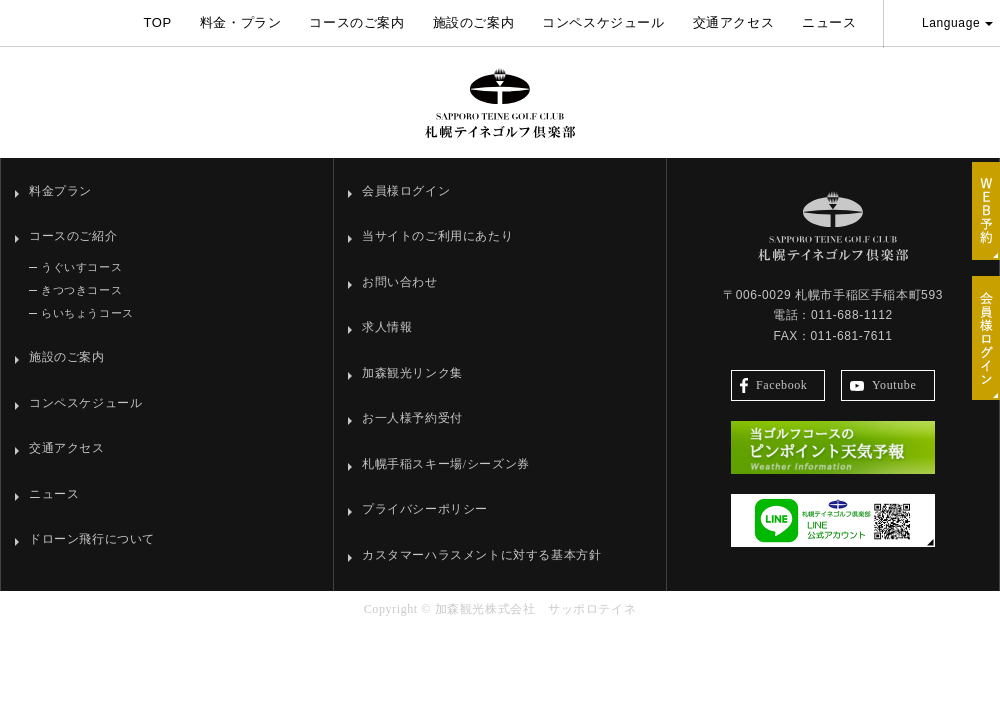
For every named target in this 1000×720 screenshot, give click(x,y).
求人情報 (387, 327)
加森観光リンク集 (412, 373)
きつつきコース (81, 290)
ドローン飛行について (92, 539)
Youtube (883, 385)
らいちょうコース (87, 313)
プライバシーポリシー (425, 509)
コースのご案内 (356, 22)
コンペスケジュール (603, 22)
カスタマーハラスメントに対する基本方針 (481, 555)
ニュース (829, 22)
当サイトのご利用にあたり (437, 236)
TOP (157, 22)
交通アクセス (734, 22)
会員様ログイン (406, 191)
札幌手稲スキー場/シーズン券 (446, 464)
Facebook (773, 385)
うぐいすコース (81, 267)
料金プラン (60, 191)
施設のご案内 (474, 22)
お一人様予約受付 (412, 418)
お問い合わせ (400, 282)
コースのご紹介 (73, 236)
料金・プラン (241, 22)
